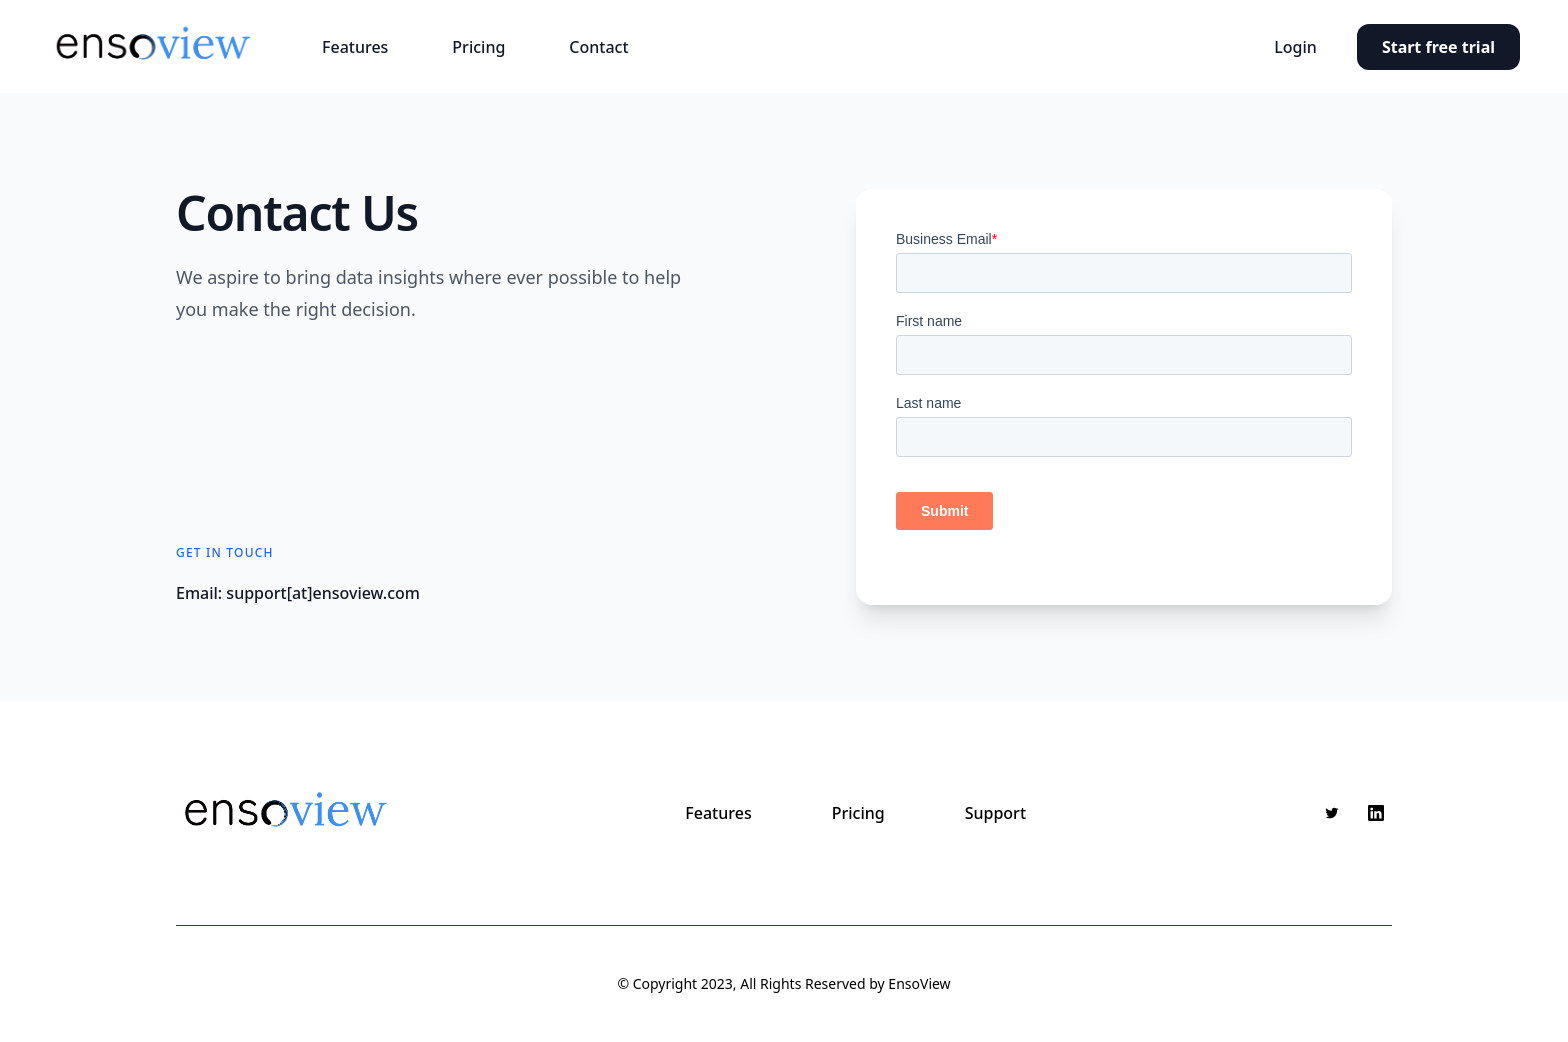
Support (995, 813)
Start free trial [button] (1438, 47)
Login (1295, 47)
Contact (598, 47)
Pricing (478, 47)
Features (355, 47)
